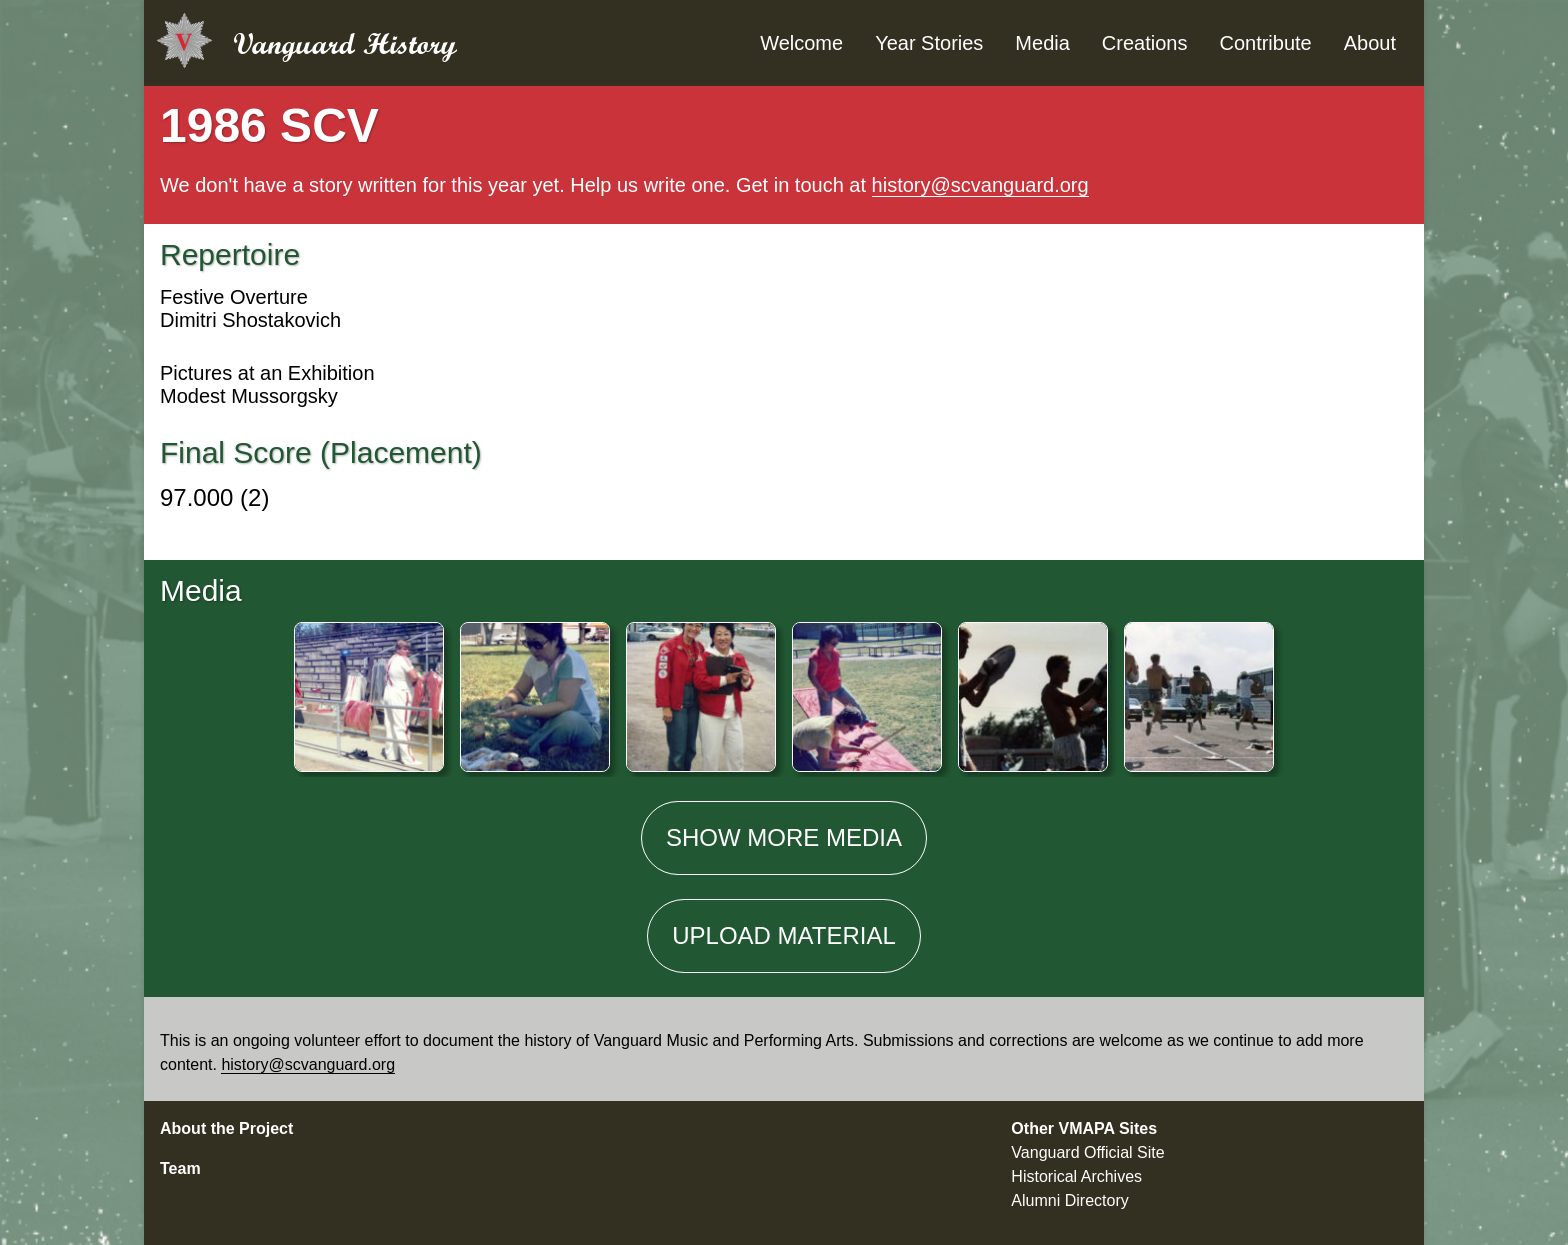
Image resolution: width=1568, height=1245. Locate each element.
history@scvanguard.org (980, 185)
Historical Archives (1076, 1176)
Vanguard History (345, 43)
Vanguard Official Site (1087, 1152)
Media (1042, 43)
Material (784, 935)
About (1370, 43)
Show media (784, 837)
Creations (1145, 43)
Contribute (1265, 43)
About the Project (226, 1128)
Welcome (801, 43)
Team (180, 1168)
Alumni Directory (1069, 1200)
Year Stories (929, 43)
